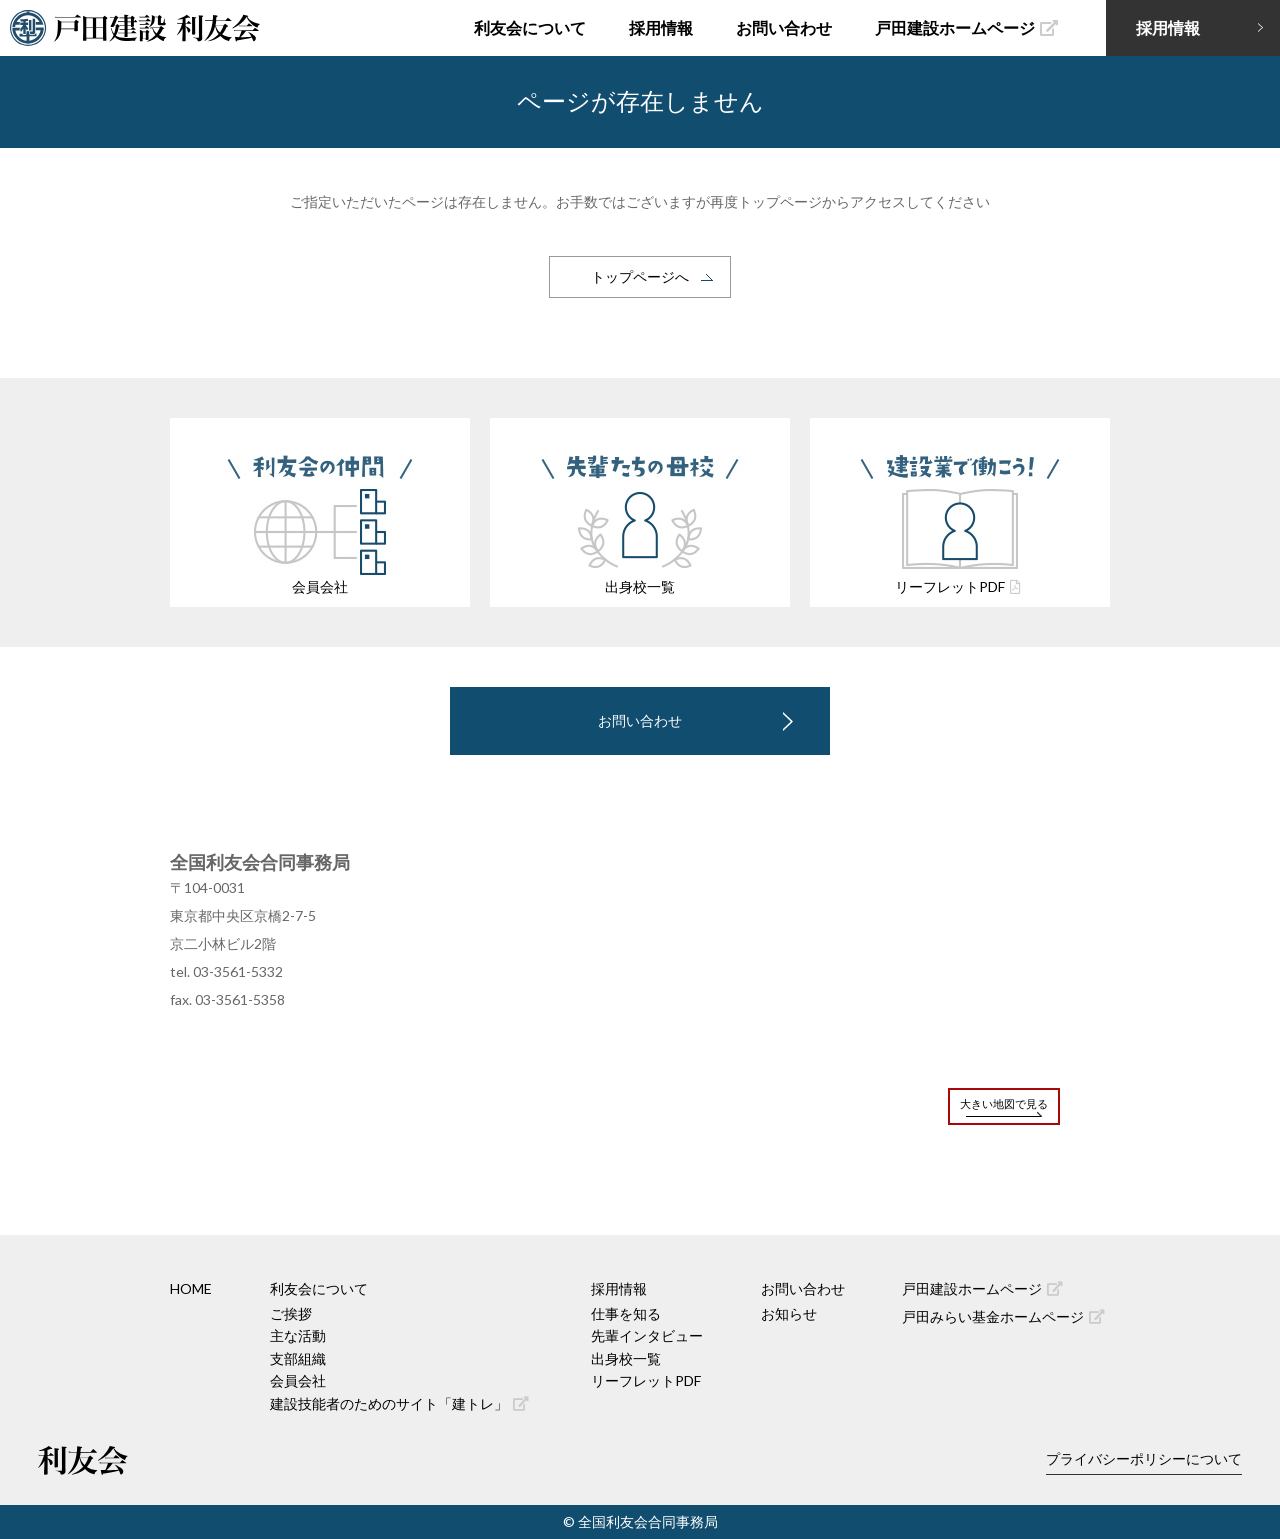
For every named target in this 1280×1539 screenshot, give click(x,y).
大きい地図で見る (1004, 1103)
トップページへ (640, 276)
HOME (191, 1288)
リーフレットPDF (646, 1380)
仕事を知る (626, 1313)
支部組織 (298, 1358)
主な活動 (298, 1335)
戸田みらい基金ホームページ (1003, 1316)
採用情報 (661, 27)
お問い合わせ (784, 27)
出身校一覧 (626, 1358)
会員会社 (298, 1380)
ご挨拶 (291, 1313)
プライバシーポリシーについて (1144, 1458)
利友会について (530, 27)
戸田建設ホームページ (966, 27)
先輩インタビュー (647, 1335)
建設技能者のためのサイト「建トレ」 (399, 1403)
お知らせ (789, 1313)
